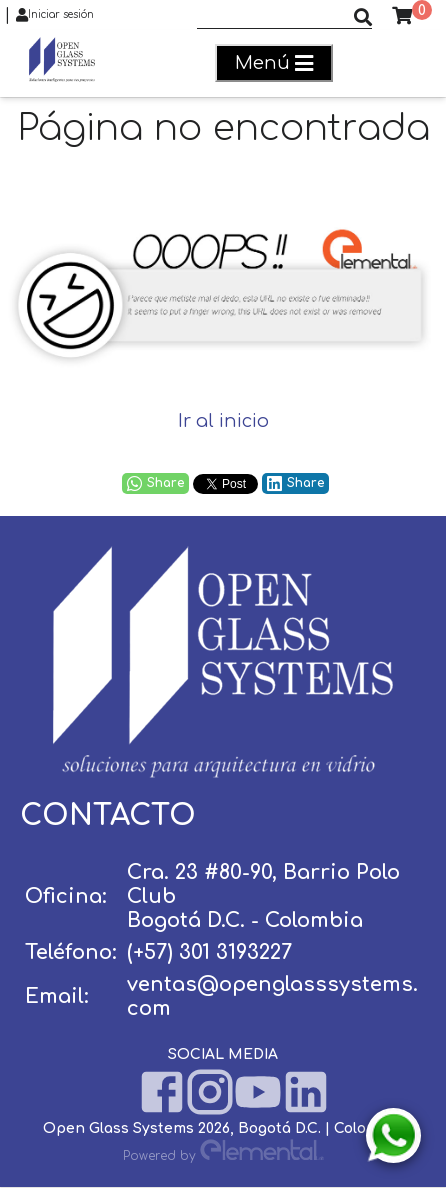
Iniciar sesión (55, 15)
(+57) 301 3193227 (209, 952)
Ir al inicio (223, 421)
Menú (274, 63)
